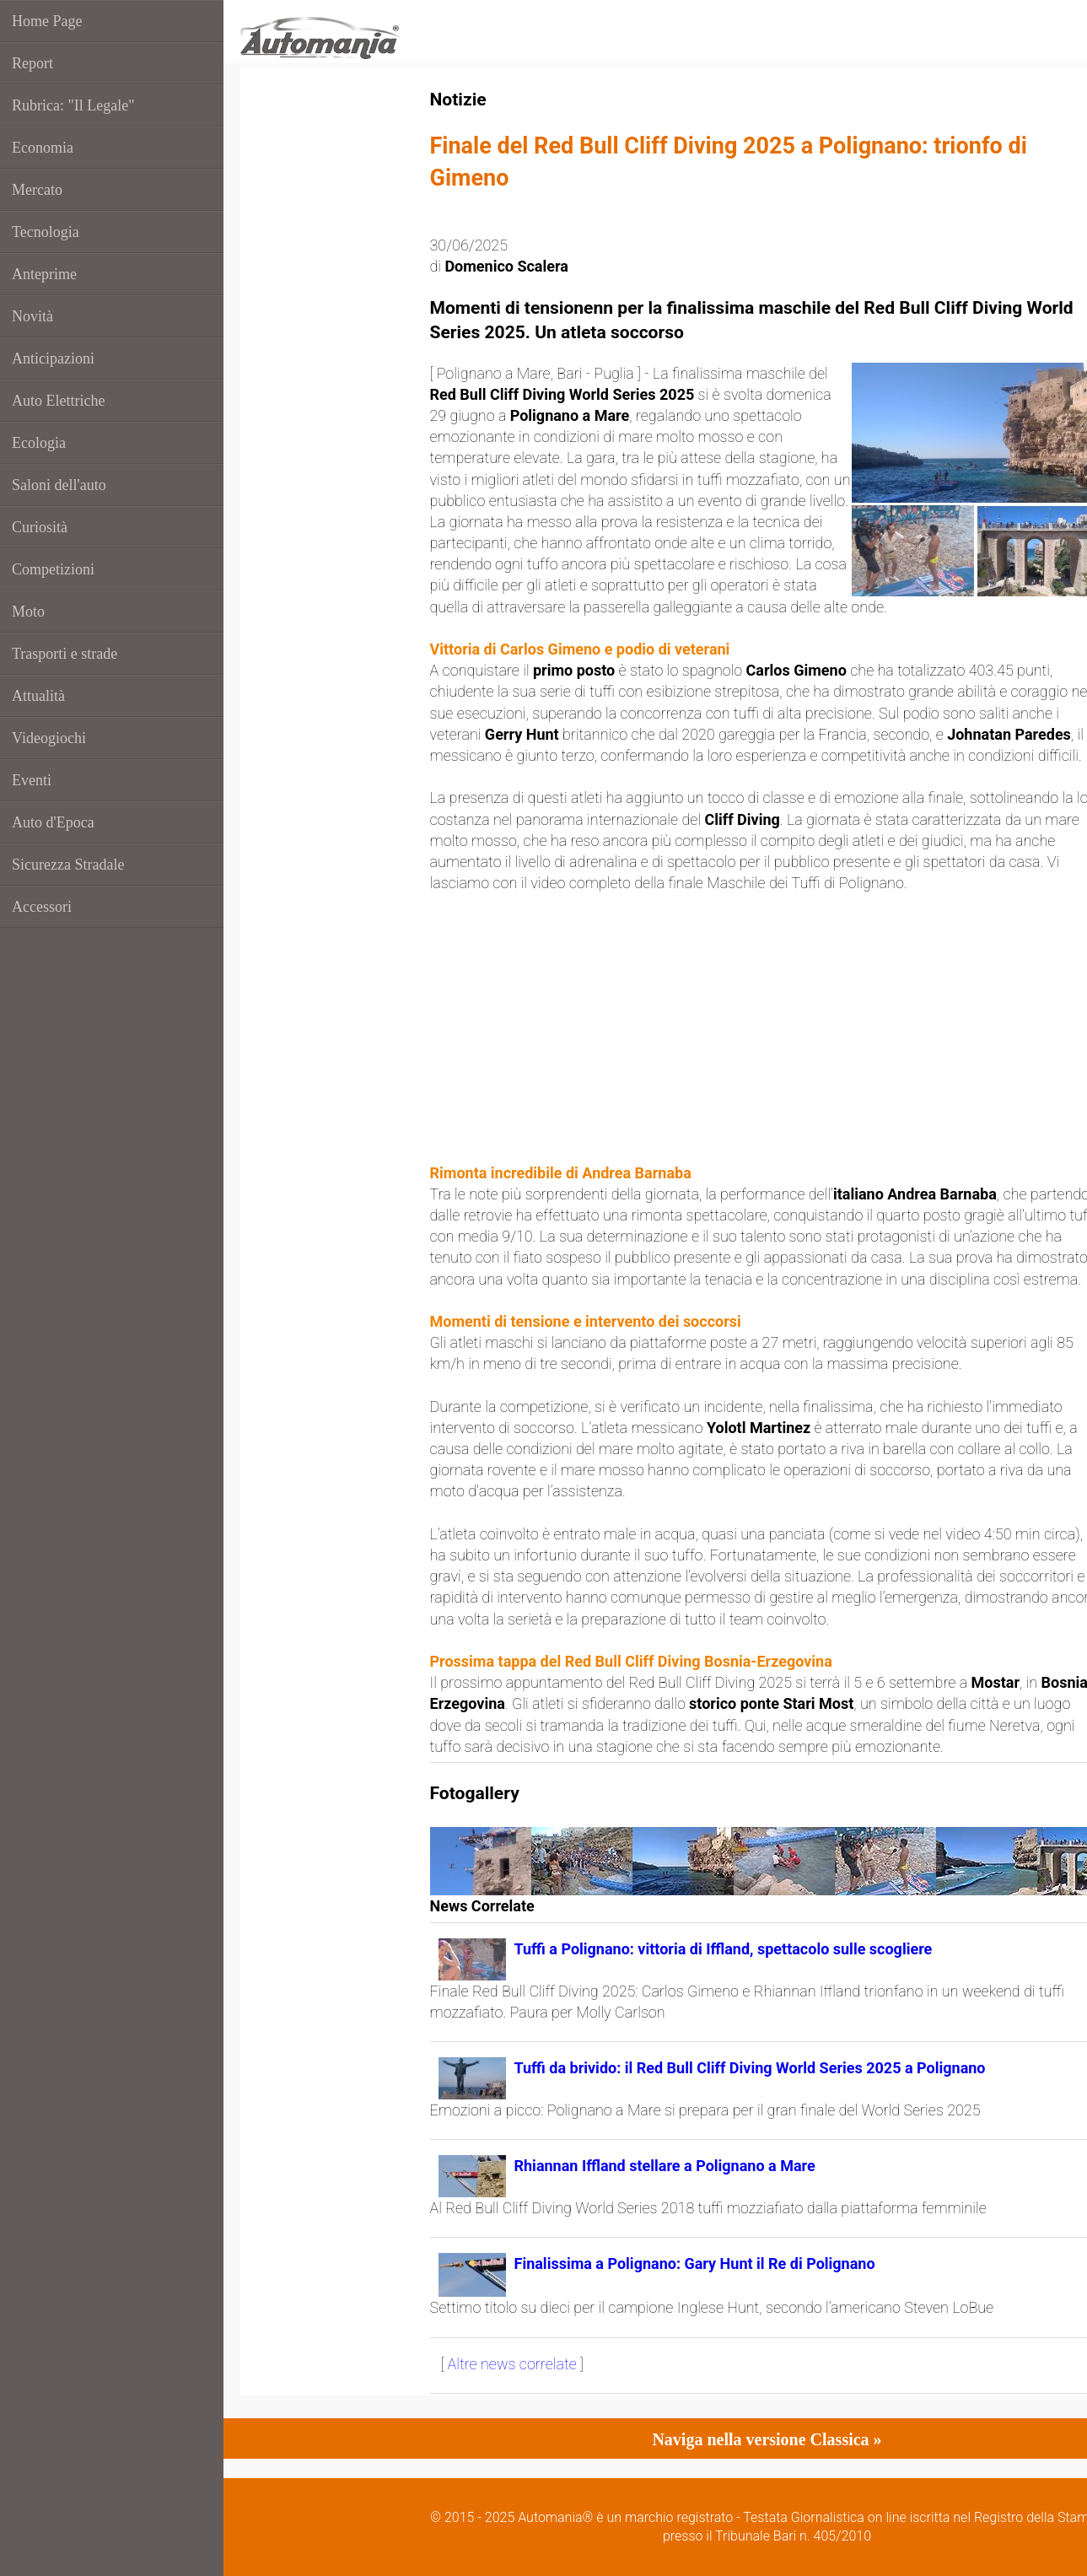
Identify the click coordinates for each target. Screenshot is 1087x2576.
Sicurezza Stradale (68, 864)
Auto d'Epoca (53, 822)
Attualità (38, 695)
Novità (32, 316)
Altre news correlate (512, 2364)
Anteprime (44, 274)
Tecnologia (45, 232)
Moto (28, 611)
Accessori (42, 906)
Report (32, 63)
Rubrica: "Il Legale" (73, 105)
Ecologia (39, 442)
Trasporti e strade (64, 653)
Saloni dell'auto (59, 485)
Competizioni (53, 569)
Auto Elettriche (58, 400)
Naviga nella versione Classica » (766, 2439)
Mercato (37, 189)
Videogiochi (49, 738)
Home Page (47, 21)
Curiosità (39, 527)
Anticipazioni (53, 358)
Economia (42, 147)
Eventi (31, 780)
